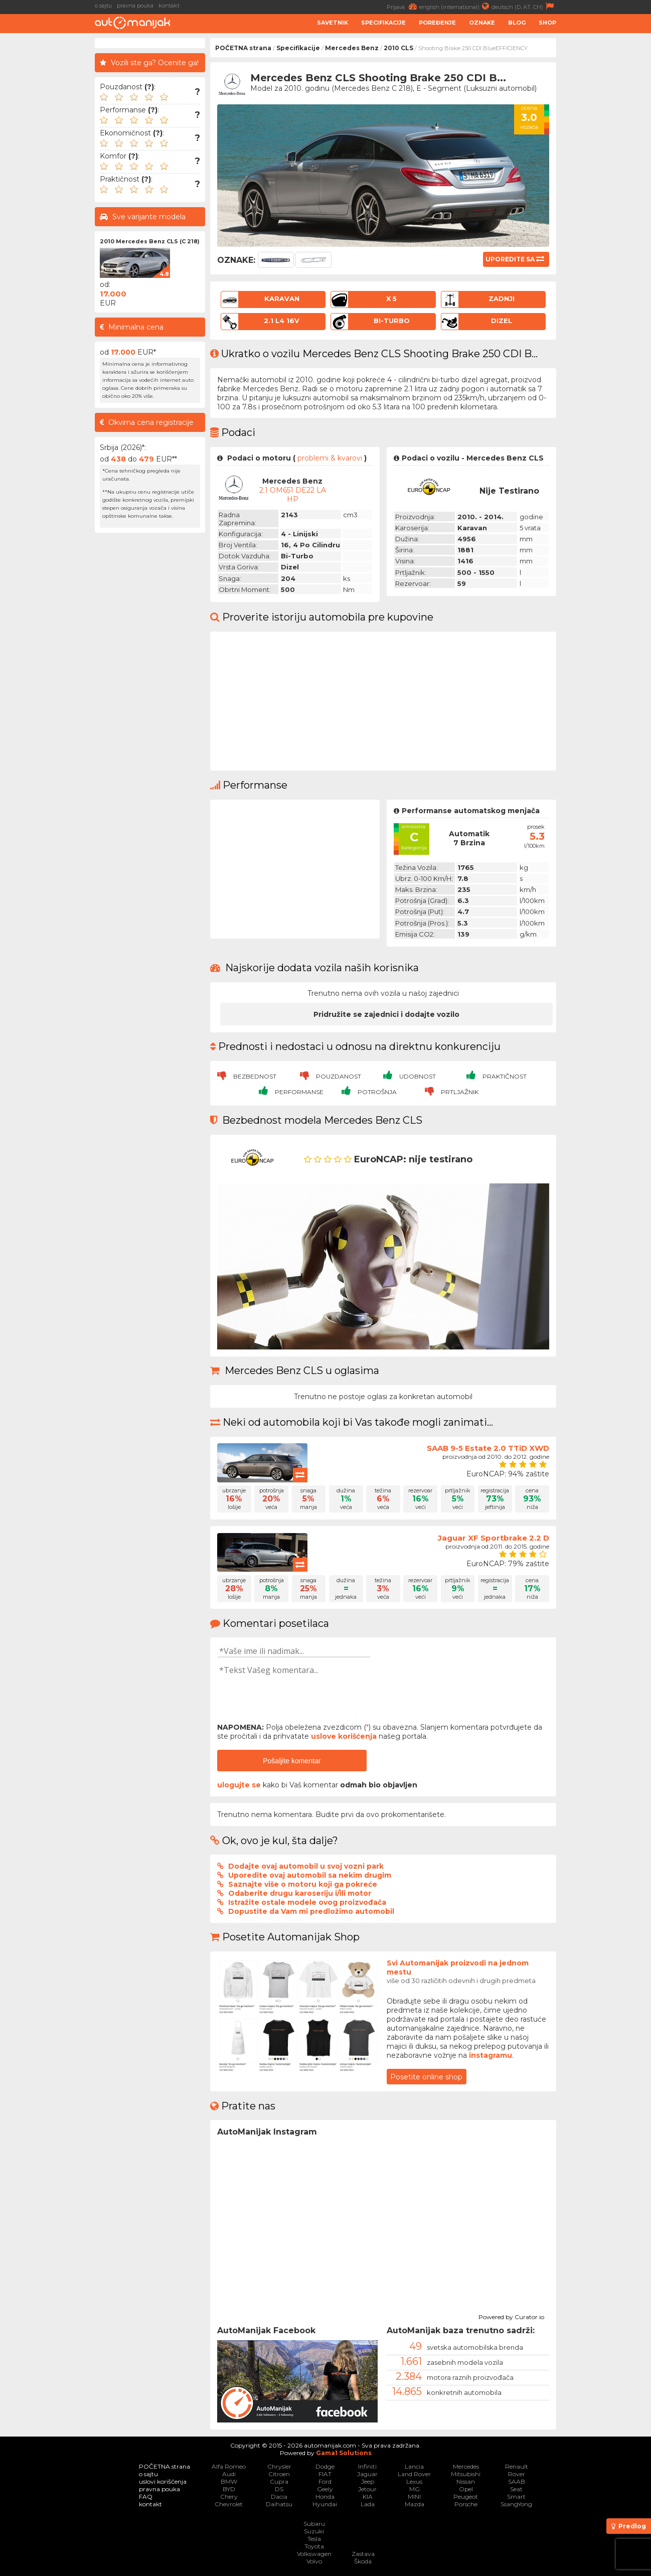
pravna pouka (135, 5)
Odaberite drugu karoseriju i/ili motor (299, 1893)
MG (414, 2489)
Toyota (314, 2546)
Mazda (414, 2504)
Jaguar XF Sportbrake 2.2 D (493, 1538)
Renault (516, 2466)
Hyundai (324, 2504)
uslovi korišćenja (163, 2481)
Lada (368, 2504)
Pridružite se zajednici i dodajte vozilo (386, 1014)
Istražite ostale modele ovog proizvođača (307, 1902)
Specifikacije (383, 22)
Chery (229, 2496)
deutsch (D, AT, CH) (524, 6)
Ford (325, 2481)
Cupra (279, 2481)
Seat (516, 2489)
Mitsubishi (465, 2474)
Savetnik (332, 22)
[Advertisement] (606, 188)
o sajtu (103, 5)
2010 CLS (398, 48)
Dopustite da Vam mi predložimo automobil (311, 1911)
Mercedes (466, 2466)
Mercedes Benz (352, 48)
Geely (325, 2489)
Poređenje (437, 22)
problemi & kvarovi (329, 458)
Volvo (314, 2561)
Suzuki (314, 2531)
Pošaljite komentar (291, 1761)
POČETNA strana (243, 48)
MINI (414, 2496)
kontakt (169, 5)
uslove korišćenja (344, 1736)
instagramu (490, 2055)
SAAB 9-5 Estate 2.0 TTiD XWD (488, 1448)
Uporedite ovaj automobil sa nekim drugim (309, 1875)
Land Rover (414, 2474)
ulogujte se (239, 1784)
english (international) (455, 6)
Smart (516, 2496)
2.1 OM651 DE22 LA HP (292, 495)
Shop (547, 22)
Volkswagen (314, 2553)
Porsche (465, 2504)
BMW (229, 2481)
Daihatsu (279, 2504)
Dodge (325, 2466)
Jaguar (367, 2474)
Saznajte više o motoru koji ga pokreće (302, 1884)
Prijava (403, 6)
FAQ (145, 2496)
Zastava (363, 2553)
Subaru (314, 2523)
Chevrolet (229, 2504)
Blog (517, 22)
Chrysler (279, 2466)
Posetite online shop (426, 2076)
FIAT (325, 2474)
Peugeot (465, 2496)
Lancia (414, 2466)
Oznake (482, 22)
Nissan (465, 2481)
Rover (516, 2474)
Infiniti (367, 2466)
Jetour (367, 2489)
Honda (325, 2496)
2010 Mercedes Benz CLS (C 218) (150, 241)
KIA (368, 2496)
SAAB (516, 2481)
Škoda (363, 2561)
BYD (229, 2489)
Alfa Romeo (229, 2466)
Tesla (314, 2538)
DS (279, 2489)
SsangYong (516, 2504)
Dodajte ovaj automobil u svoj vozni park (306, 1866)
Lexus (414, 2481)
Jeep (367, 2481)
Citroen (279, 2474)
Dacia (279, 2496)
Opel (466, 2489)
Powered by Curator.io (511, 2315)
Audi (229, 2474)
